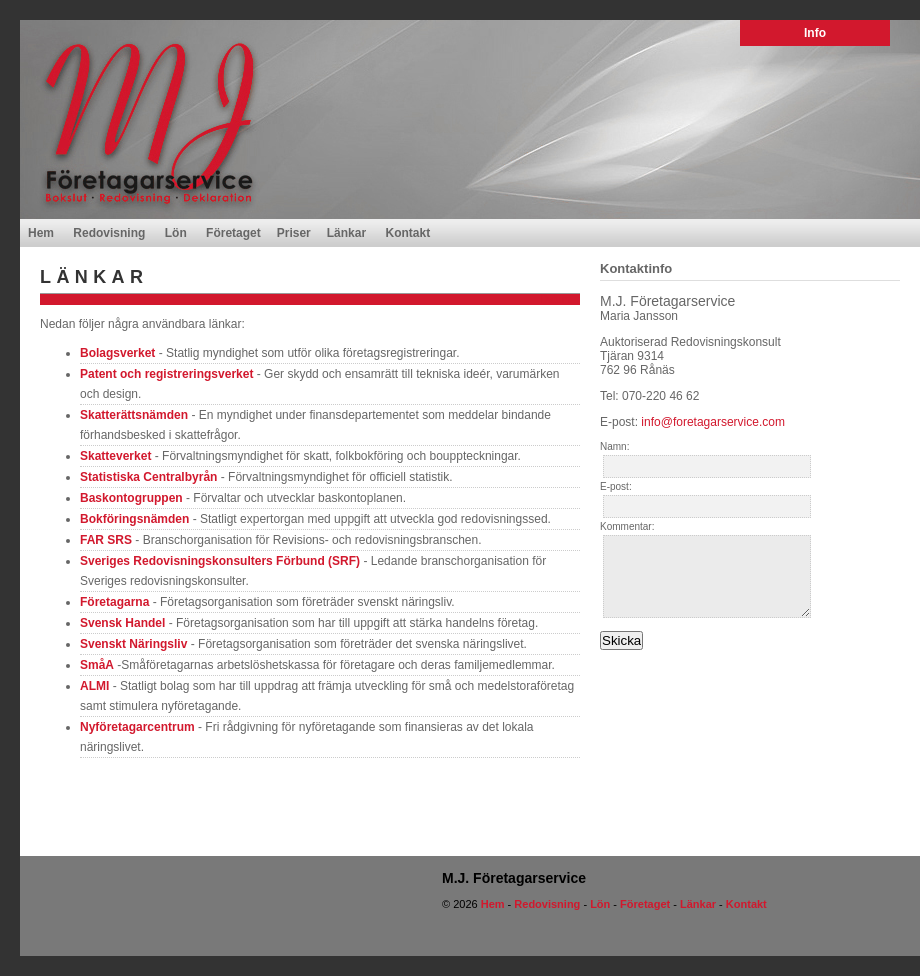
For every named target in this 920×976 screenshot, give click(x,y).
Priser (294, 233)
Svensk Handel (122, 623)
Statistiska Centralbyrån (148, 477)
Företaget (233, 233)
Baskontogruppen (131, 498)
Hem (41, 233)
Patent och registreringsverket (166, 374)
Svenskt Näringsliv (133, 644)
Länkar (346, 233)
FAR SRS (106, 540)
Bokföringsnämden (134, 519)
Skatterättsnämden (134, 415)
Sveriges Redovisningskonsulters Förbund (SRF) (220, 561)
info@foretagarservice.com (713, 422)
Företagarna (114, 602)
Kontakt (407, 233)
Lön (176, 233)
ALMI (94, 686)
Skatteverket (115, 456)
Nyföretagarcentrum (137, 727)
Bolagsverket (117, 353)
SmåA (97, 665)
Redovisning (109, 233)
